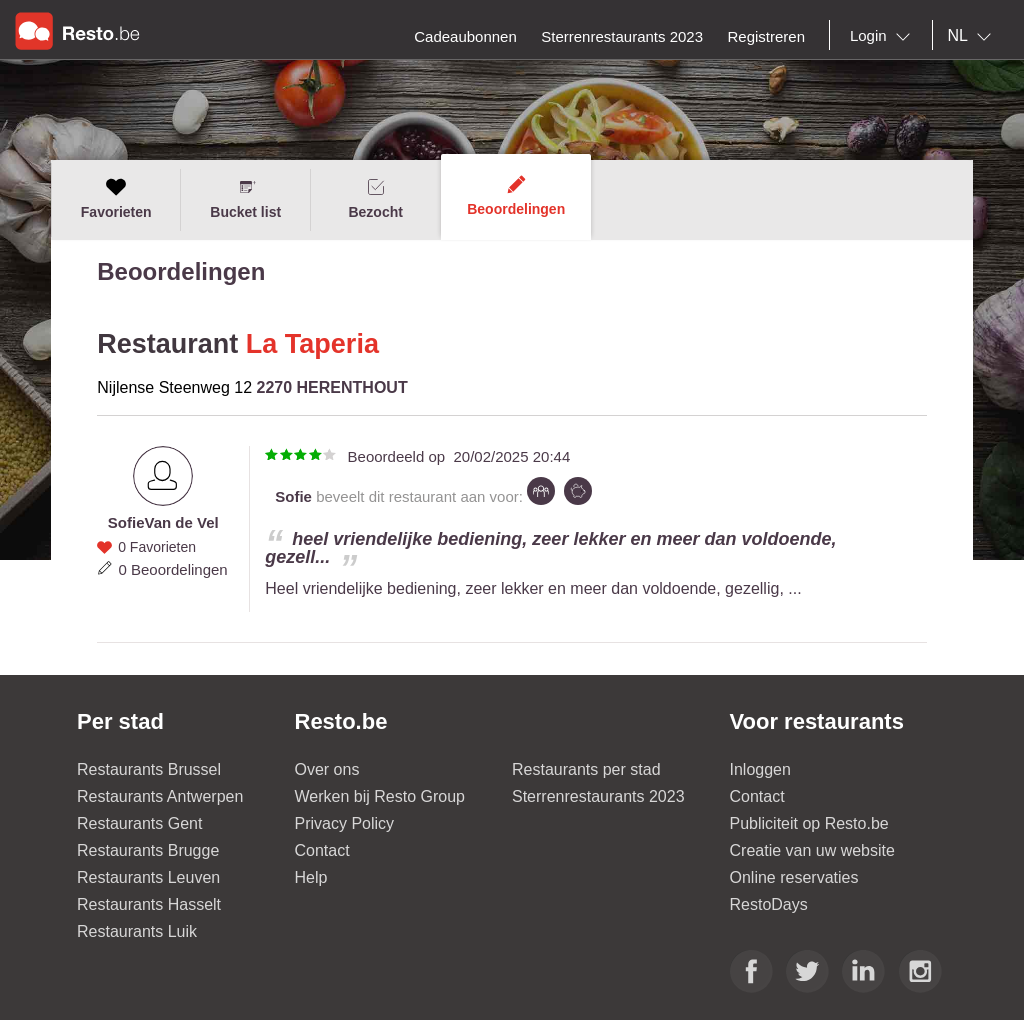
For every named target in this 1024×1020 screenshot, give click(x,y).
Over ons (327, 769)
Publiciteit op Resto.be (809, 823)
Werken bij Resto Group (380, 796)
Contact (322, 850)
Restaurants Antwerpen (160, 796)
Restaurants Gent (139, 823)
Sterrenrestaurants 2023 (598, 796)
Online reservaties (794, 877)
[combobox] (884, 36)
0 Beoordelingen (172, 569)
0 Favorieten (157, 547)
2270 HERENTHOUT (332, 387)
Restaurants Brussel (149, 769)
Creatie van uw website (812, 850)
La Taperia (312, 344)
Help (311, 877)
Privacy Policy (345, 823)
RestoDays (769, 904)
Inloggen (760, 769)
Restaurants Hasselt (149, 904)
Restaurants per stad (586, 769)
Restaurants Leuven (148, 877)
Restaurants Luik (137, 931)
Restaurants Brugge (148, 850)
